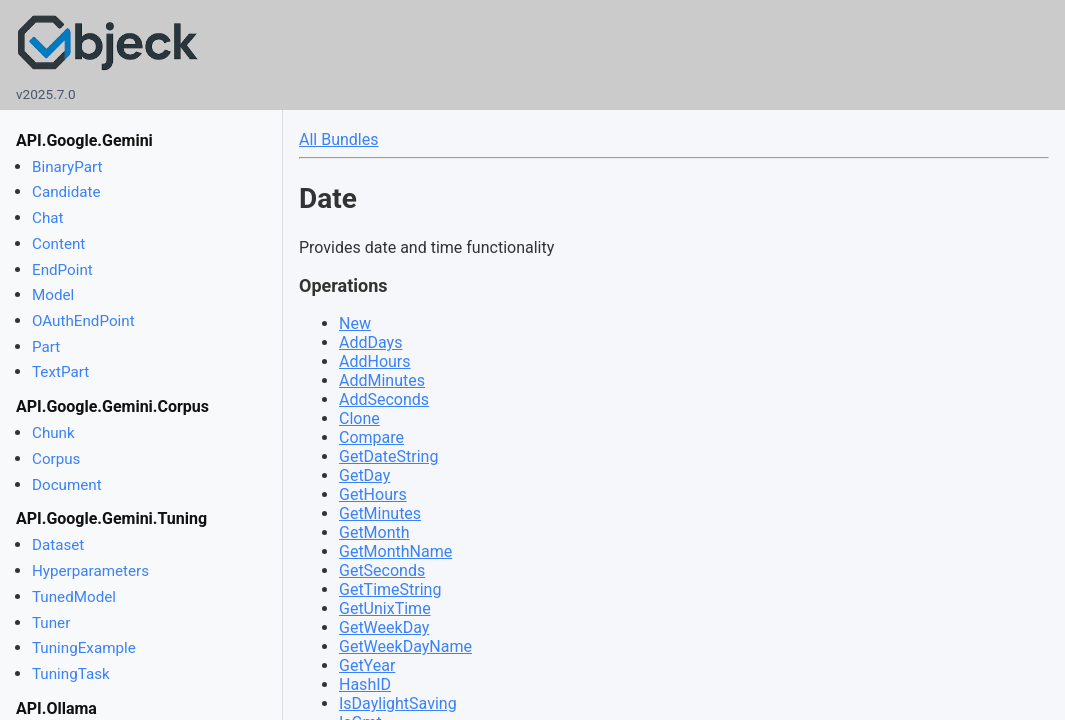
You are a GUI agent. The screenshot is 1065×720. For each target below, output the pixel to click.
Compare (371, 437)
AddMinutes (382, 380)
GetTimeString (390, 589)
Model (53, 295)
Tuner (51, 623)
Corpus (56, 459)
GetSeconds (382, 570)
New (355, 323)
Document (67, 485)
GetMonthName (395, 551)
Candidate (66, 192)
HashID (365, 684)
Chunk (53, 433)
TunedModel (74, 597)
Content (58, 244)
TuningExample (84, 648)
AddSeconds (384, 399)
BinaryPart (67, 167)
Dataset (58, 545)
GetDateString (388, 456)
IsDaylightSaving (398, 703)
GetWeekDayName (405, 646)
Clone (359, 418)
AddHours (375, 361)
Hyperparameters (90, 571)
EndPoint (62, 270)
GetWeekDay (384, 627)
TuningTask (71, 674)
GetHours (373, 494)
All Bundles (338, 139)
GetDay (364, 475)
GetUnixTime (385, 608)
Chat (47, 218)
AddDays (370, 342)
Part (46, 347)
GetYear (367, 665)
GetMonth (374, 532)
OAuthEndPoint (83, 321)
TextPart (60, 372)
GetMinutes (380, 513)
